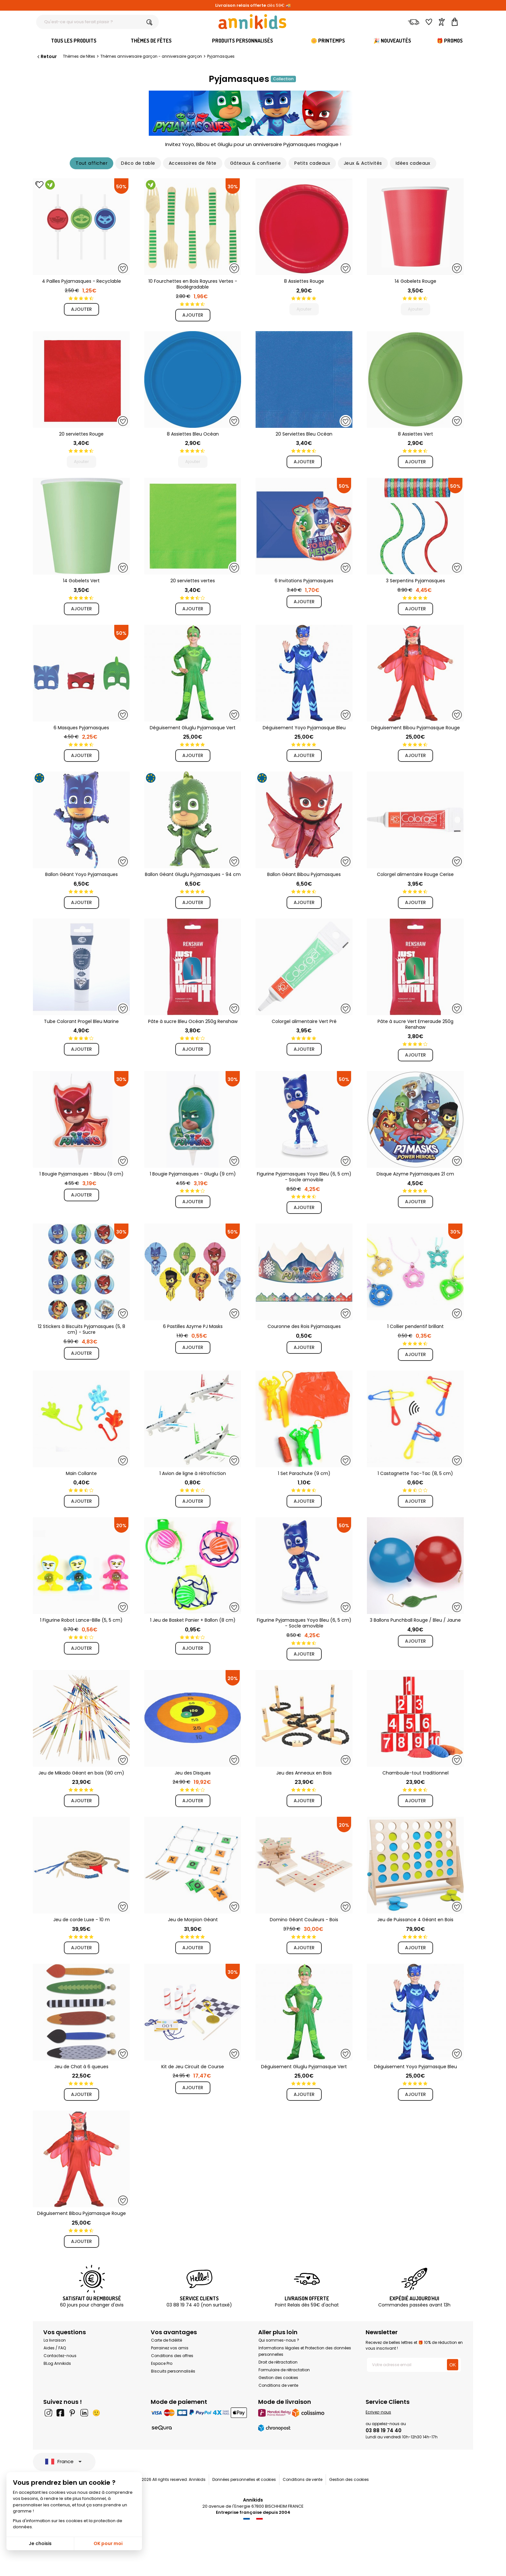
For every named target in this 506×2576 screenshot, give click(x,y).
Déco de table (138, 163)
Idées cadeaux (413, 163)
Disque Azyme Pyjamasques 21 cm (415, 1174)
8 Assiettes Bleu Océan (193, 434)
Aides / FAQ (55, 2348)
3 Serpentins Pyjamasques (415, 581)
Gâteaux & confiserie (255, 163)
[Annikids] (252, 21)
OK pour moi (108, 2543)
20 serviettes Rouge (81, 434)
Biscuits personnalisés (173, 2371)
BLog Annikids (57, 2363)
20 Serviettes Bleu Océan (304, 434)
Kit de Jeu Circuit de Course (192, 2067)
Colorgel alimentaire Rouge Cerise (415, 874)
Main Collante (81, 1473)
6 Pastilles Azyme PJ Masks (193, 1326)
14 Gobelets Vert (81, 581)
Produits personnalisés (242, 40)
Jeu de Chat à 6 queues (81, 2067)
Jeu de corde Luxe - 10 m (81, 1919)
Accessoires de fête (193, 163)
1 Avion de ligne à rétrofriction (192, 1473)
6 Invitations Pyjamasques (304, 581)
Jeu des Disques (193, 1773)
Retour (46, 56)
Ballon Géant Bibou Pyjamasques (304, 874)
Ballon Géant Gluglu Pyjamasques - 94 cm (193, 874)
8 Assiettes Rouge (304, 281)
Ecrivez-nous (378, 2412)
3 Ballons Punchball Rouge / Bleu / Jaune (415, 1620)
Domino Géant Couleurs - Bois (304, 1919)
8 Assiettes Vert (415, 434)
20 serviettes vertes (192, 581)
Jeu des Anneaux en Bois (304, 1773)
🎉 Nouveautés (392, 40)
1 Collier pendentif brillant (415, 1326)
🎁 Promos (450, 40)
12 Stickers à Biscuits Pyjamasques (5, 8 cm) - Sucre (81, 1329)
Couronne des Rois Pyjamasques (304, 1326)
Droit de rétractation (278, 2362)
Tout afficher (91, 163)
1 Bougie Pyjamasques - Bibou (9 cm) (81, 1174)
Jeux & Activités (363, 163)
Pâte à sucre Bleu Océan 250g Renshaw (193, 1021)
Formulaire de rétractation (284, 2370)
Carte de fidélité (166, 2340)
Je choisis (40, 2543)
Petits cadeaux (312, 163)
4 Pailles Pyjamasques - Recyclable (81, 281)
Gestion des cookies (278, 2377)
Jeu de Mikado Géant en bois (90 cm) (81, 1773)
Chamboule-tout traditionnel (415, 1773)
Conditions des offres (172, 2355)
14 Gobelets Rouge (415, 281)
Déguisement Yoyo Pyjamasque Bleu (304, 728)
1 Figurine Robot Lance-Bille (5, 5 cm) (81, 1620)
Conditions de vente (278, 2385)
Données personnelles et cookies (244, 2479)
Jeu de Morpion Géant (193, 1919)
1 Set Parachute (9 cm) (304, 1473)
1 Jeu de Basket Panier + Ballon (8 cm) (193, 1620)
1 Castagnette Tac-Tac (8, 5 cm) (415, 1473)
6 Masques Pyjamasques (81, 728)
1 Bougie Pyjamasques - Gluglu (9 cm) (193, 1174)
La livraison (55, 2340)
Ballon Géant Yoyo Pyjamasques (81, 874)
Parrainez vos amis (169, 2348)
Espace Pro (161, 2363)
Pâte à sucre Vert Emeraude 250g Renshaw (415, 1024)
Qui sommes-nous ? (278, 2340)
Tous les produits (73, 40)
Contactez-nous (60, 2355)
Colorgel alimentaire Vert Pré (304, 1021)
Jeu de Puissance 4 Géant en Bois (415, 1919)
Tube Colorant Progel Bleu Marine (81, 1021)
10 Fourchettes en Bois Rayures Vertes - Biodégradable (192, 284)
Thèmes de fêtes (151, 40)
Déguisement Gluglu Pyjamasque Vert (193, 728)
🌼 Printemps (328, 40)
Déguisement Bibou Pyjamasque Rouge (415, 728)
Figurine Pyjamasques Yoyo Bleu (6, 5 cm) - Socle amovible (304, 1177)
